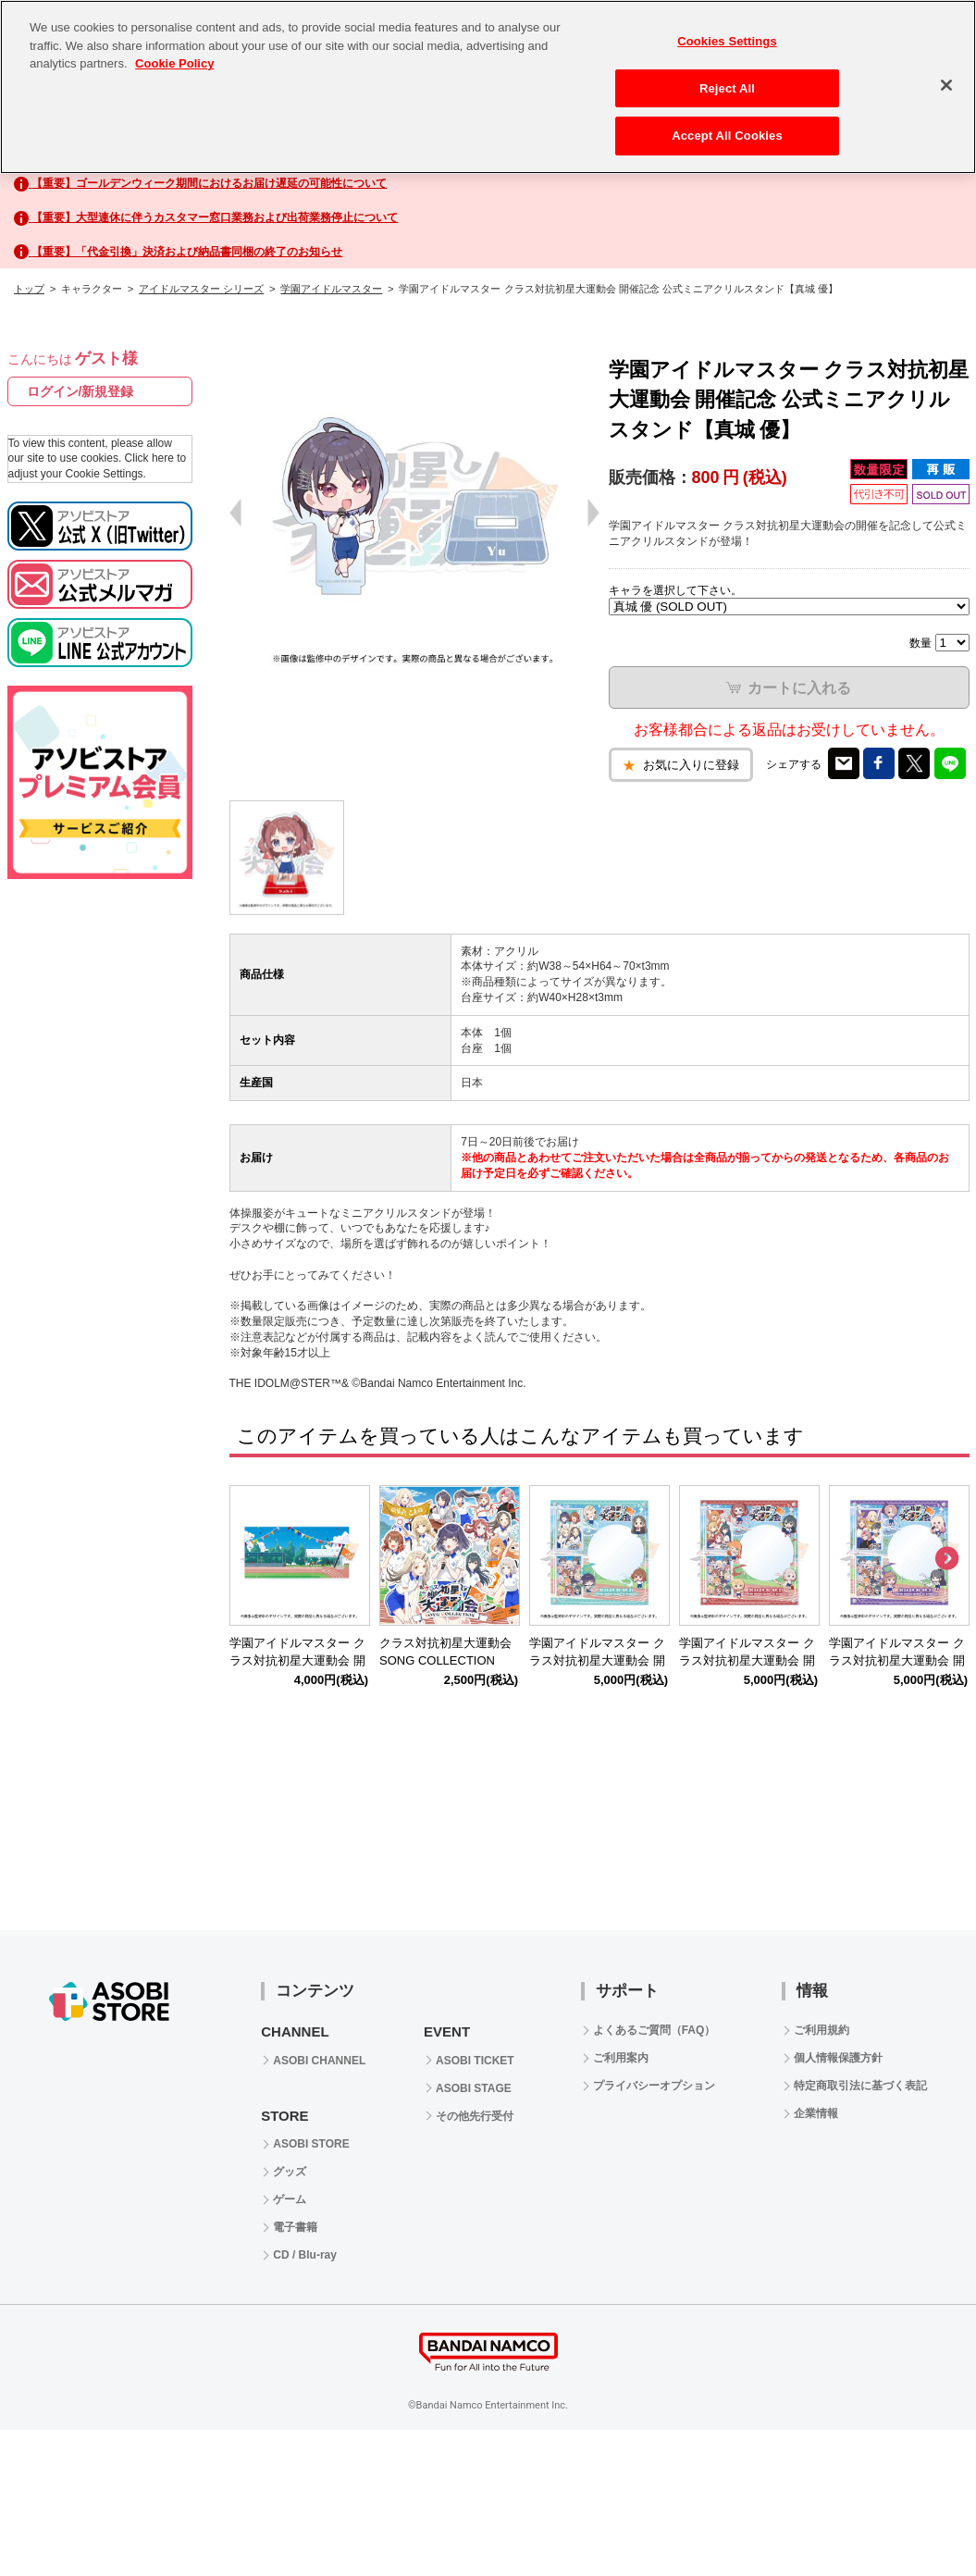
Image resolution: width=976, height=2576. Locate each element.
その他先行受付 (474, 2116)
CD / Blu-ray (305, 2254)
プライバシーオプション (654, 2085)
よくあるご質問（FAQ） (654, 2030)
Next (946, 1559)
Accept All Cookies (727, 135)
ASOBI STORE (311, 2143)
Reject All (727, 88)
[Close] (946, 85)
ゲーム (289, 2199)
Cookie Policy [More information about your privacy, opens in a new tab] (174, 63)
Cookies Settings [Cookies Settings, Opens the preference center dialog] (727, 41)
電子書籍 (295, 2227)
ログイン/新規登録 (80, 391)
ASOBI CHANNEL (319, 2060)
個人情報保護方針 (838, 2057)
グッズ (289, 2171)
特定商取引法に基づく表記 (860, 2085)
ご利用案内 (621, 2057)
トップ (29, 288)
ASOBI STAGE (474, 2088)
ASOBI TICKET (475, 2060)
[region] (488, 87)
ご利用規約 (821, 2030)
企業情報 (816, 2113)
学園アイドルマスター (331, 288)
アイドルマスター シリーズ (201, 288)
